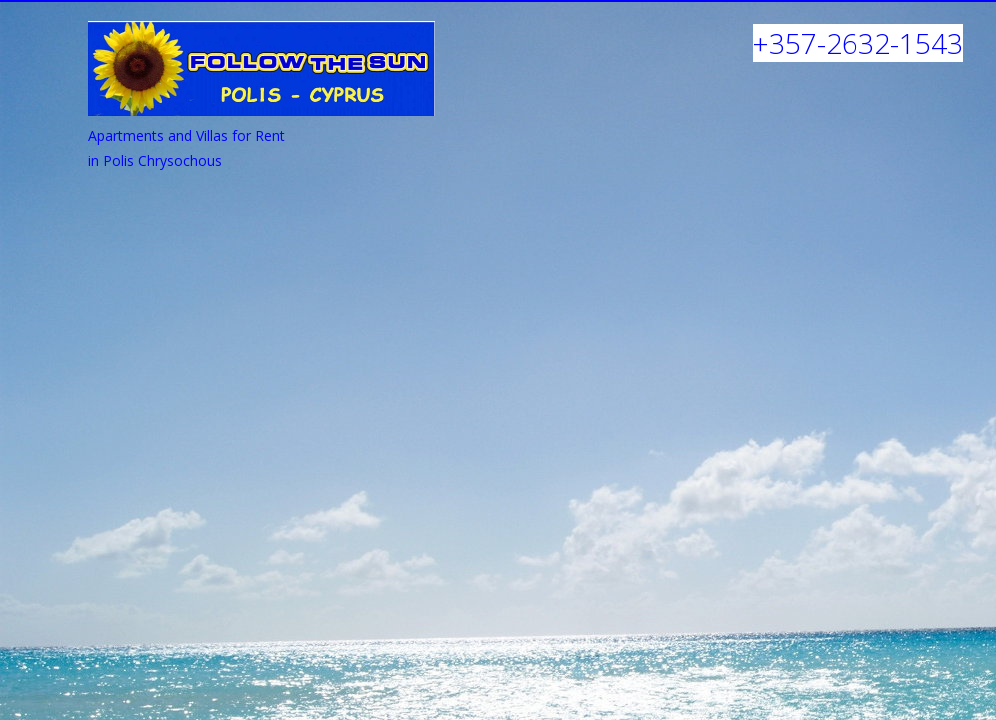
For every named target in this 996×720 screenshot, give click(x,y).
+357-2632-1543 (858, 43)
